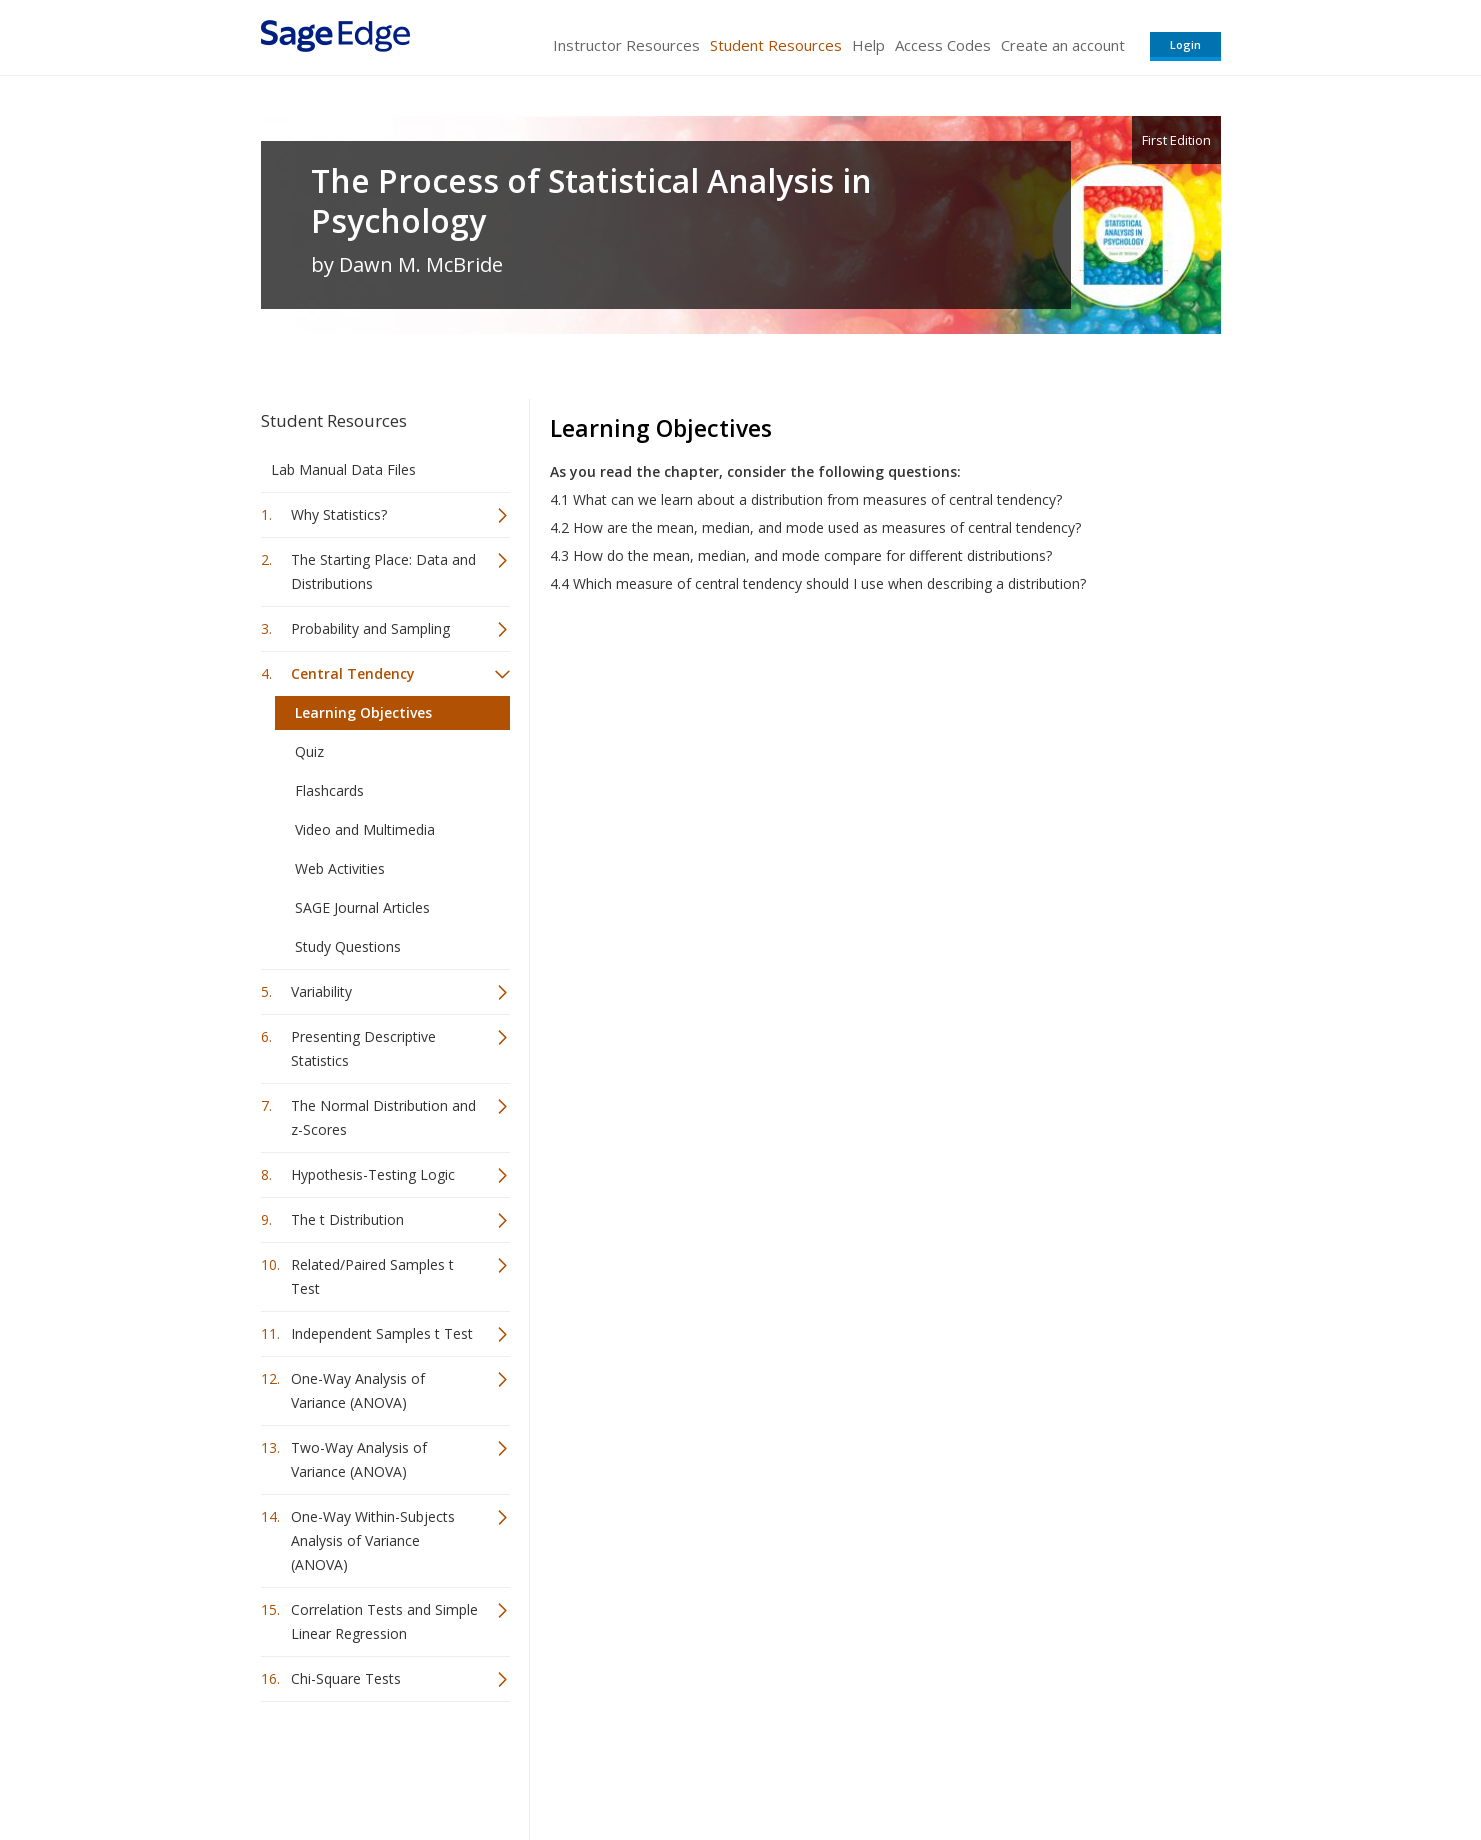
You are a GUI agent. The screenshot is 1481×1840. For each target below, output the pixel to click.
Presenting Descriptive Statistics (363, 1048)
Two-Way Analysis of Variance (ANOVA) (359, 1459)
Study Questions (348, 946)
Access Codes (943, 45)
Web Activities (340, 868)
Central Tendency (353, 673)
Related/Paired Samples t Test (372, 1276)
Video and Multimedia (365, 829)
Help (868, 45)
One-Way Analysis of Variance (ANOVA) (358, 1390)
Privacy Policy (1089, 1765)
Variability (321, 991)
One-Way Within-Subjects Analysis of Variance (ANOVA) (373, 1540)
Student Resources (776, 45)
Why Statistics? (339, 514)
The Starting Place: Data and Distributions (383, 571)
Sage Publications (375, 1765)
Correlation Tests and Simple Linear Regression (384, 1621)
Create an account (1063, 45)
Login (1185, 44)
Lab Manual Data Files (343, 469)
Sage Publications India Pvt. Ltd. (551, 1765)
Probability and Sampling (370, 628)
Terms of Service (855, 1765)
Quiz (309, 751)
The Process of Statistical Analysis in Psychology (591, 201)
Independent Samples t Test (382, 1333)
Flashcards (329, 790)
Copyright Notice (977, 1765)
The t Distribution (347, 1219)
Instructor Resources (626, 45)
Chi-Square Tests (346, 1678)
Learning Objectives (363, 712)
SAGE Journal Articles (362, 907)
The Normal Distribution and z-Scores (383, 1117)
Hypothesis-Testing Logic (373, 1174)
